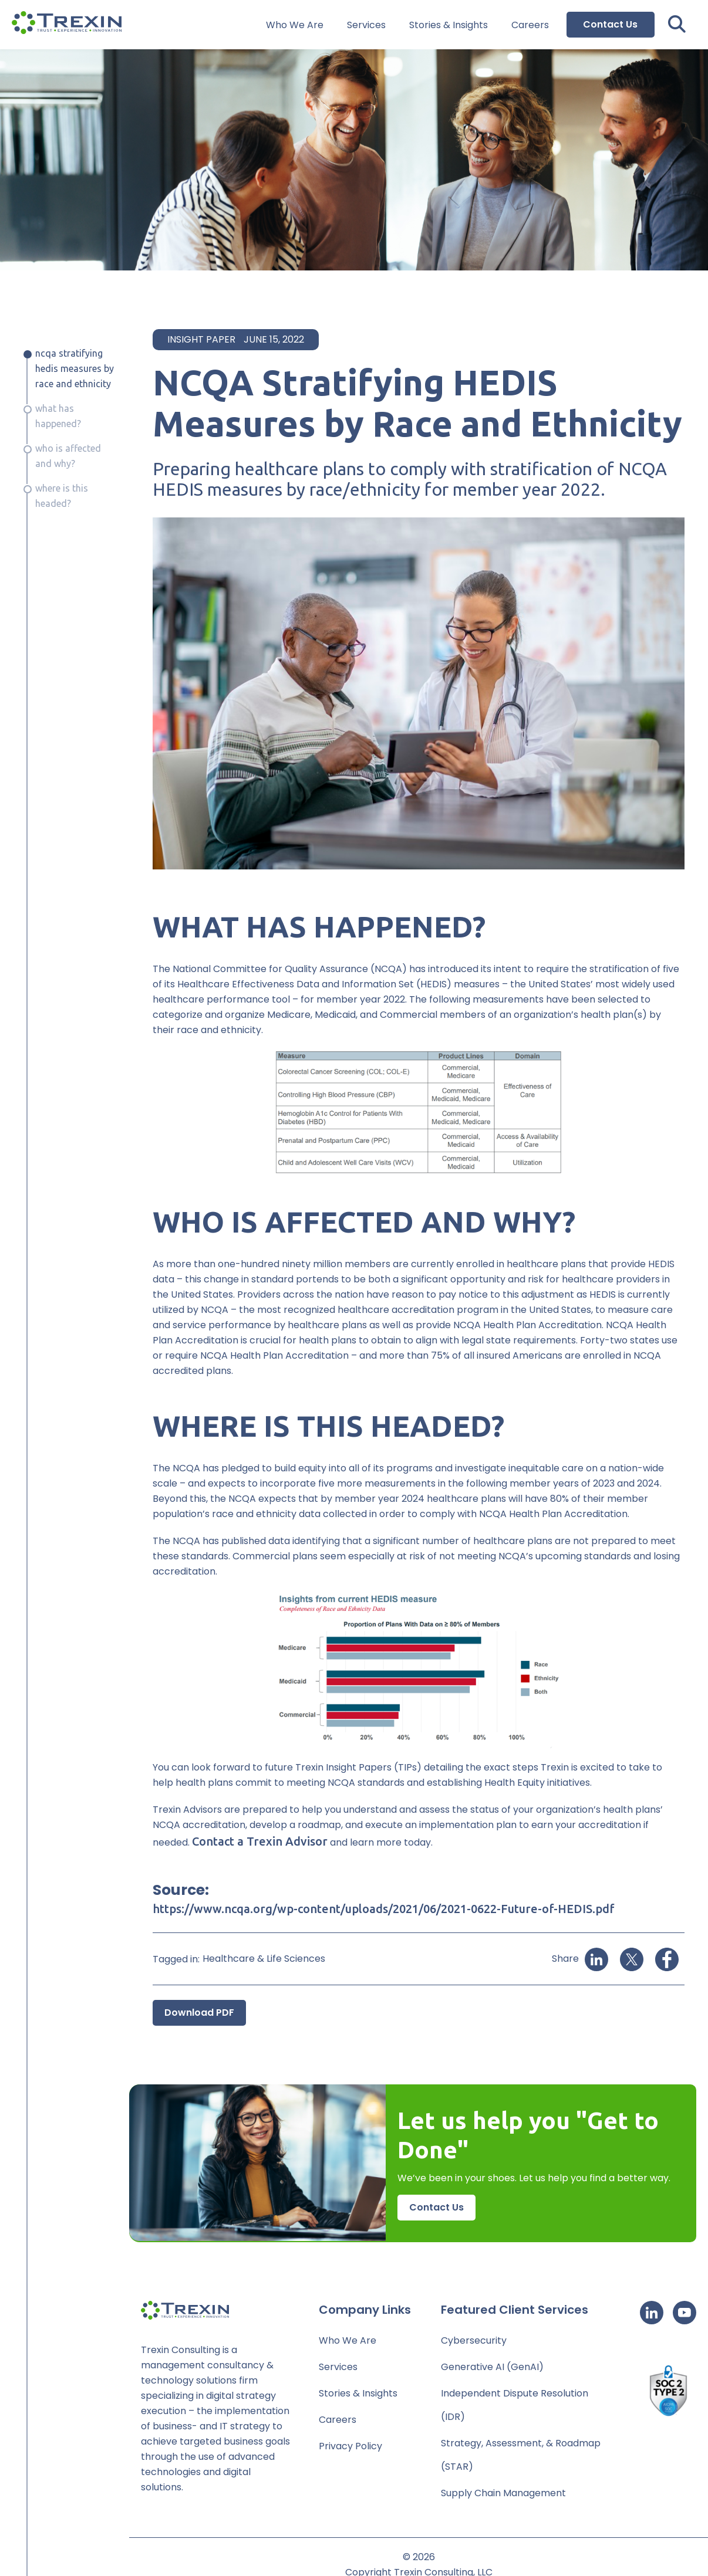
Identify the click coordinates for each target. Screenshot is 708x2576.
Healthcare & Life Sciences (264, 1958)
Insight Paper (201, 339)
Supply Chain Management (503, 2493)
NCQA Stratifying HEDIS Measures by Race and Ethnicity (74, 368)
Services (366, 25)
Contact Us (610, 24)
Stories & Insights (448, 25)
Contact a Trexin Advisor (260, 1841)
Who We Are (294, 25)
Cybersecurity (474, 2340)
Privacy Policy (350, 2446)
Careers (530, 25)
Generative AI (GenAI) (492, 2367)
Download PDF (199, 2012)
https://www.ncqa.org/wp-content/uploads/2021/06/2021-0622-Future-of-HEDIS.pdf (384, 1908)
